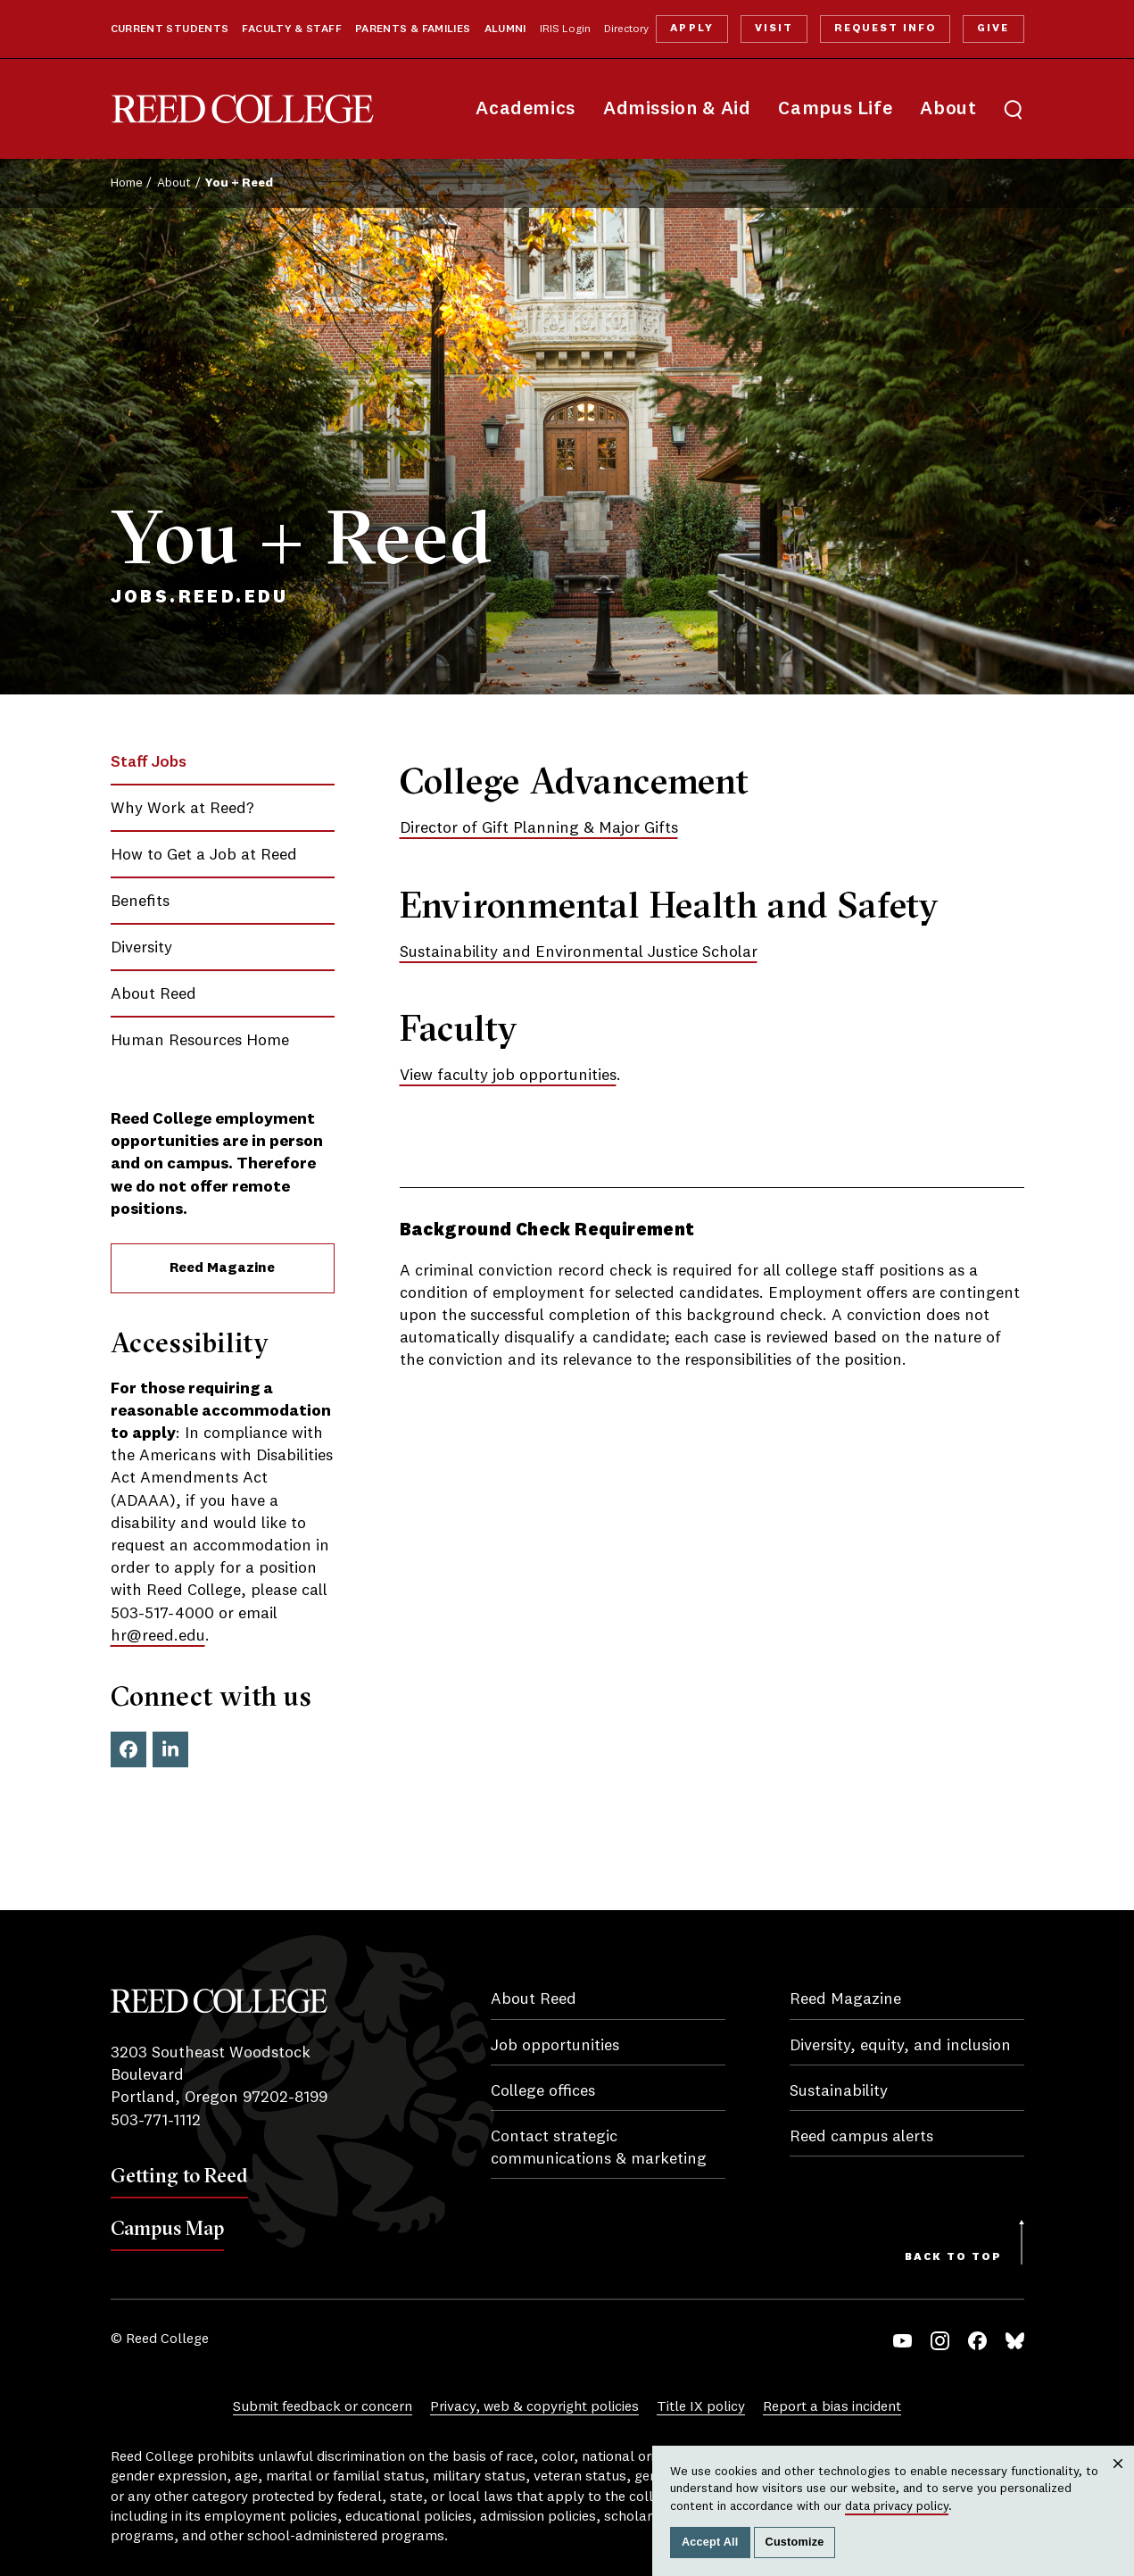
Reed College (243, 109)
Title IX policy (701, 2407)
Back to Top (953, 2257)
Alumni (505, 29)
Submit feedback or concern (322, 2407)
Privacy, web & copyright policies (534, 2407)
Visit (774, 28)
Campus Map (167, 2227)
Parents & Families (413, 29)
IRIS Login (565, 29)
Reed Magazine (222, 1268)
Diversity (141, 948)
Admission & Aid (676, 109)
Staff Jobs (148, 762)
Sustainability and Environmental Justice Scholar (578, 952)
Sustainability (839, 2091)
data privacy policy (896, 2506)
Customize (795, 2542)
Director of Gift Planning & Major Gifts (539, 828)
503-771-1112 (156, 2121)
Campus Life (835, 109)
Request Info (885, 28)
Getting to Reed (179, 2175)
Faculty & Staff (292, 29)
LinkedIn (170, 1749)
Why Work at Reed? (182, 809)
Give (993, 28)
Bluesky (1015, 2340)
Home (127, 183)
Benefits (140, 901)
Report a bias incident (832, 2407)
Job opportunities (555, 2046)
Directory (626, 29)
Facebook (128, 1749)
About (948, 109)
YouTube (902, 2340)
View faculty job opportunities (508, 1076)
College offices (543, 2091)
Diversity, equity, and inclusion (900, 2046)
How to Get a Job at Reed (204, 855)
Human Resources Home (200, 1041)
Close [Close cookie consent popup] (1118, 2481)
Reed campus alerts (861, 2137)
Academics (525, 109)
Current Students (170, 29)
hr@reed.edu (158, 1636)
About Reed (153, 994)
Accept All (710, 2542)
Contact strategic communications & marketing (599, 2148)
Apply (691, 28)
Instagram (940, 2340)
